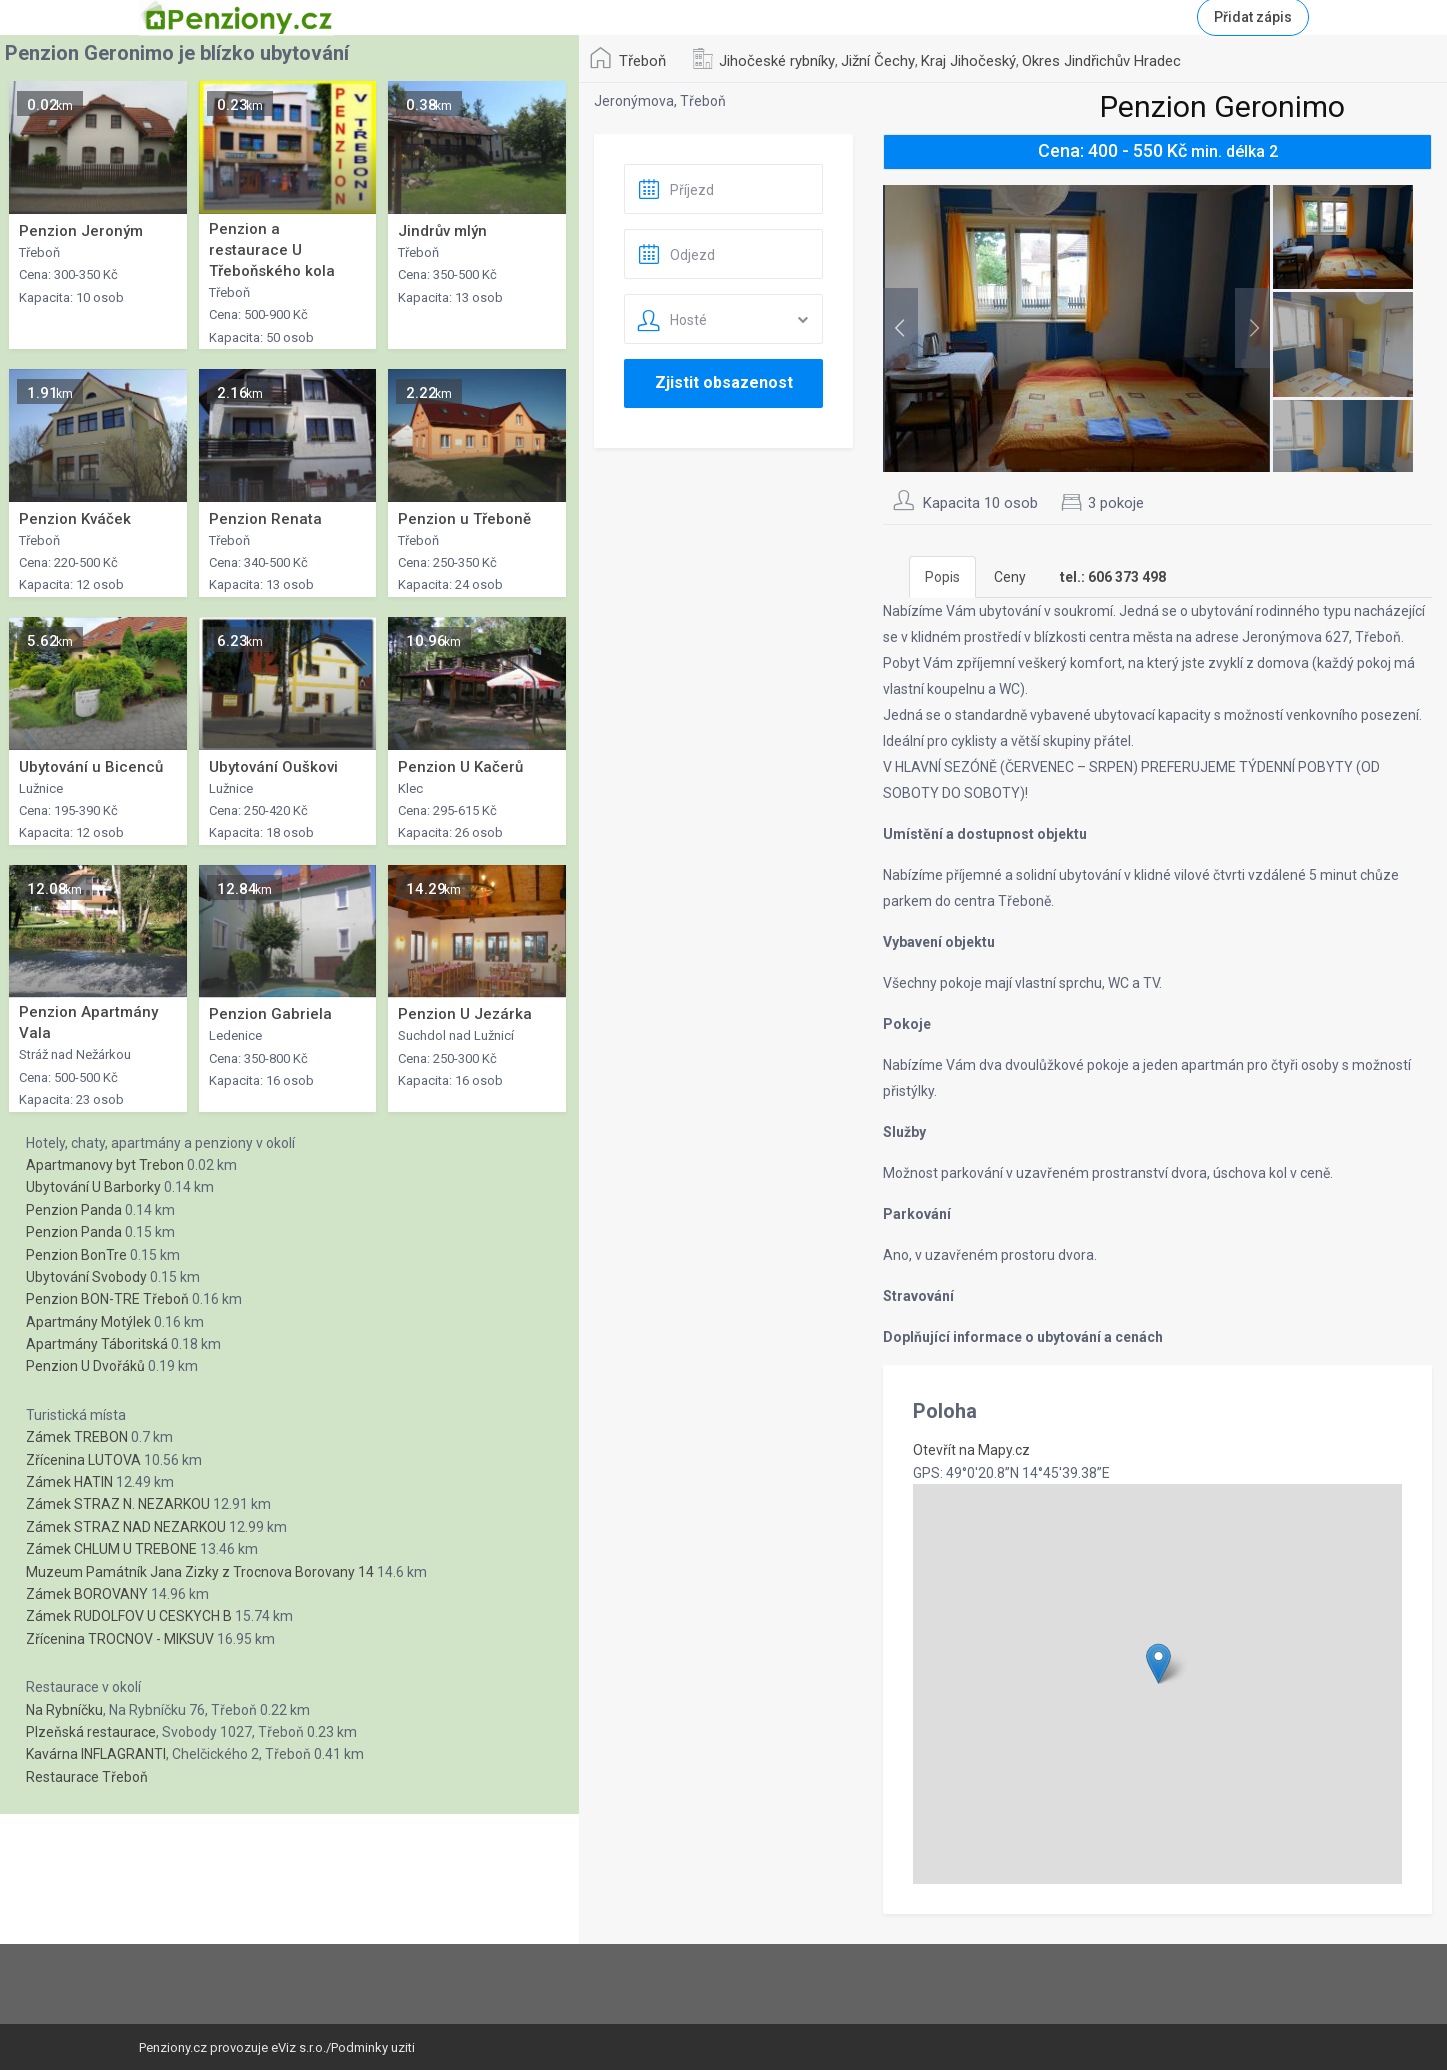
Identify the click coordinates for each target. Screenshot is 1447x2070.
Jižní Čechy (878, 61)
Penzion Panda (74, 1210)
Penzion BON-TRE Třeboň (107, 1299)
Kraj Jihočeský (968, 61)
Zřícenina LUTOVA (83, 1460)
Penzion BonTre (76, 1255)
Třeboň (642, 61)
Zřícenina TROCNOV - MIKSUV (120, 1639)
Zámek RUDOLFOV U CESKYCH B (129, 1616)
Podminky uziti (373, 2047)
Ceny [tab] (1010, 577)
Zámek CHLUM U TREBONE (111, 1549)
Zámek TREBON (77, 1437)
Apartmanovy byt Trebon (105, 1165)
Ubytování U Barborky (93, 1187)
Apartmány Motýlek (88, 1322)
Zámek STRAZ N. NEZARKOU (118, 1504)
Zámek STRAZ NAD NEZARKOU (126, 1527)
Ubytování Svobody (86, 1277)
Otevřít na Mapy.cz (971, 1450)
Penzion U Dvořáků (85, 1366)
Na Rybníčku (64, 1710)
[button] (1158, 1663)
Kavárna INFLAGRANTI (96, 1754)
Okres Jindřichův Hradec (1101, 61)
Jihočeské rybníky (777, 61)
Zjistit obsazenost (724, 382)
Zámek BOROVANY (87, 1594)
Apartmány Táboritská (97, 1344)
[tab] (1113, 577)
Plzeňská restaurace (91, 1732)
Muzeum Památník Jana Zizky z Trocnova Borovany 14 (200, 1572)
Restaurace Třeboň (87, 1777)
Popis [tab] (942, 577)
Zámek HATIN (69, 1482)
